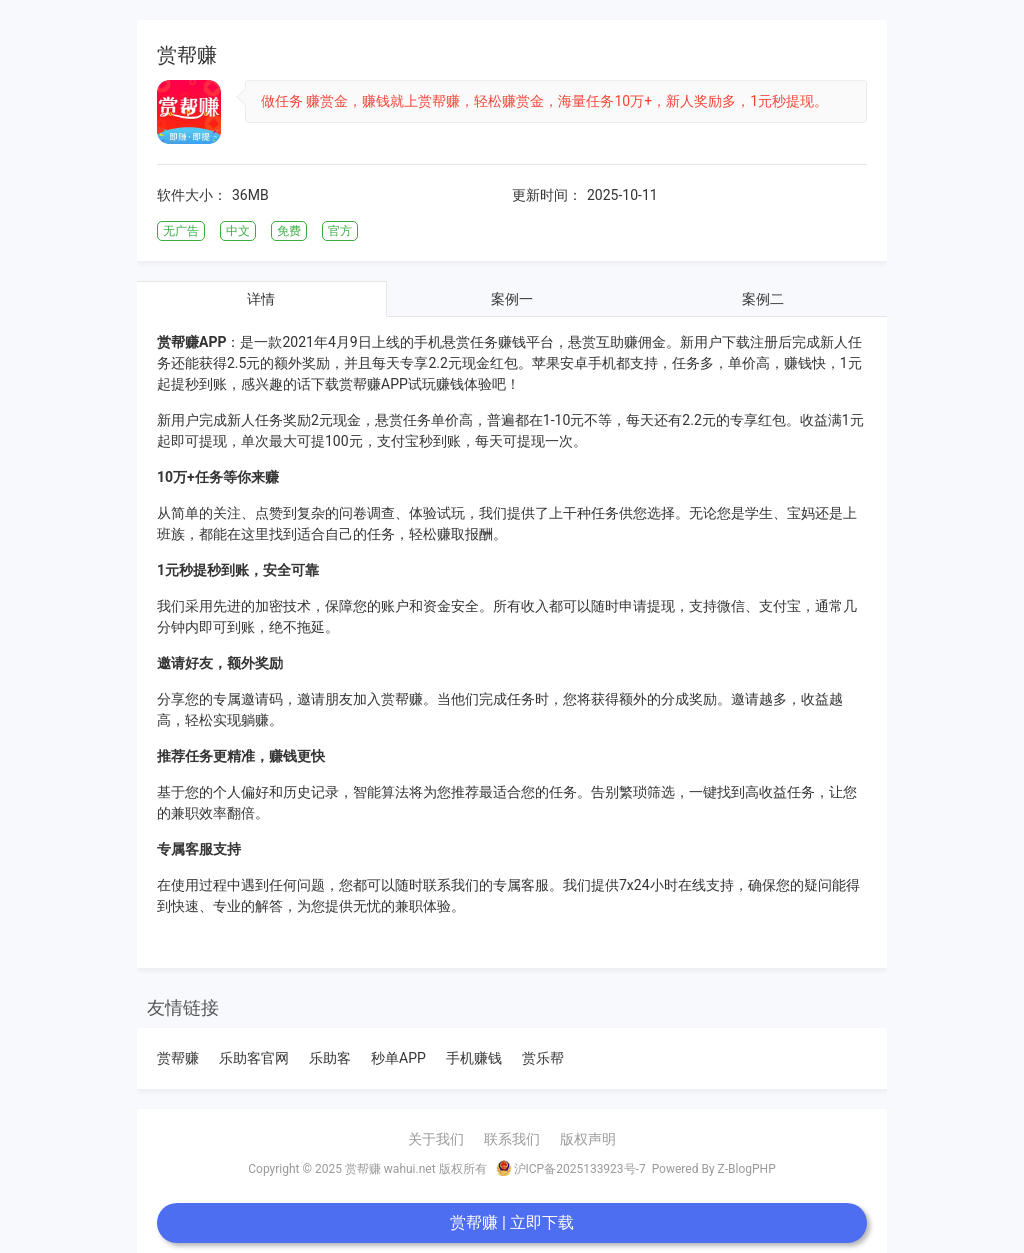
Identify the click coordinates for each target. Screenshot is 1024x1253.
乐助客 (330, 1058)
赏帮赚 (178, 1058)
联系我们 (512, 1139)
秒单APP (398, 1058)
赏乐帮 (543, 1058)
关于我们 (436, 1139)
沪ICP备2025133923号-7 (571, 1168)
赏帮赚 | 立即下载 (512, 1222)
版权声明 (588, 1139)
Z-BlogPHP (747, 1169)
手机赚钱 (474, 1058)
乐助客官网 (254, 1058)
